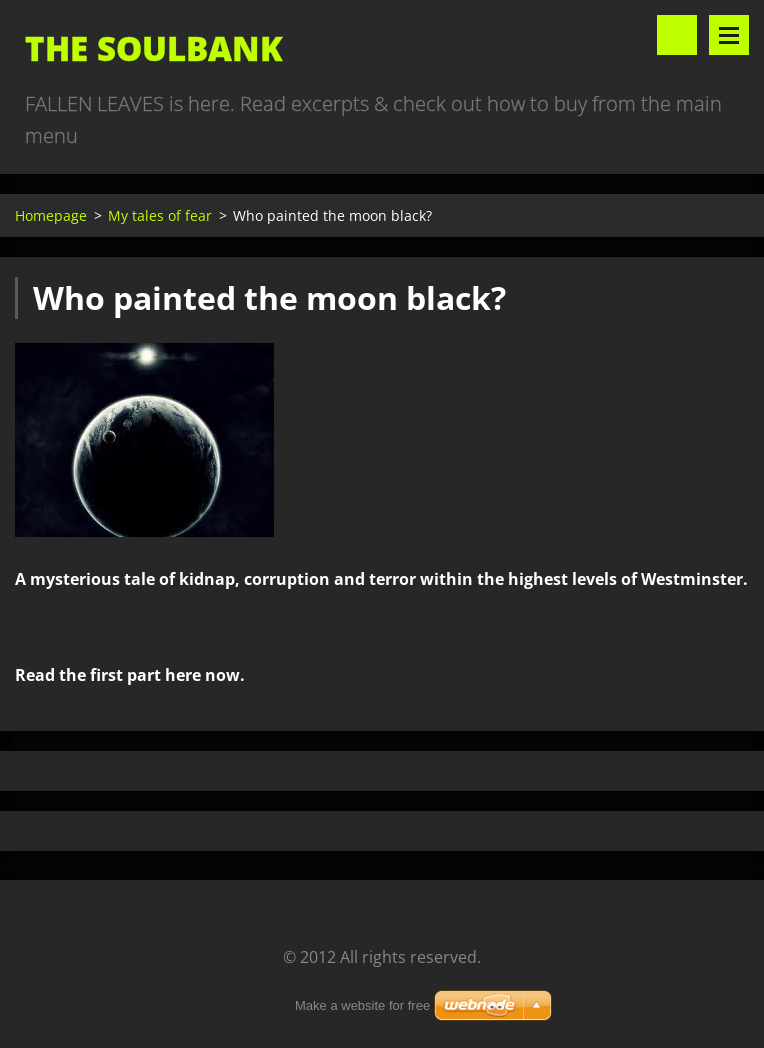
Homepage (51, 215)
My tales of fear (160, 215)
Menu (729, 35)
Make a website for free (362, 1005)
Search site (677, 35)
